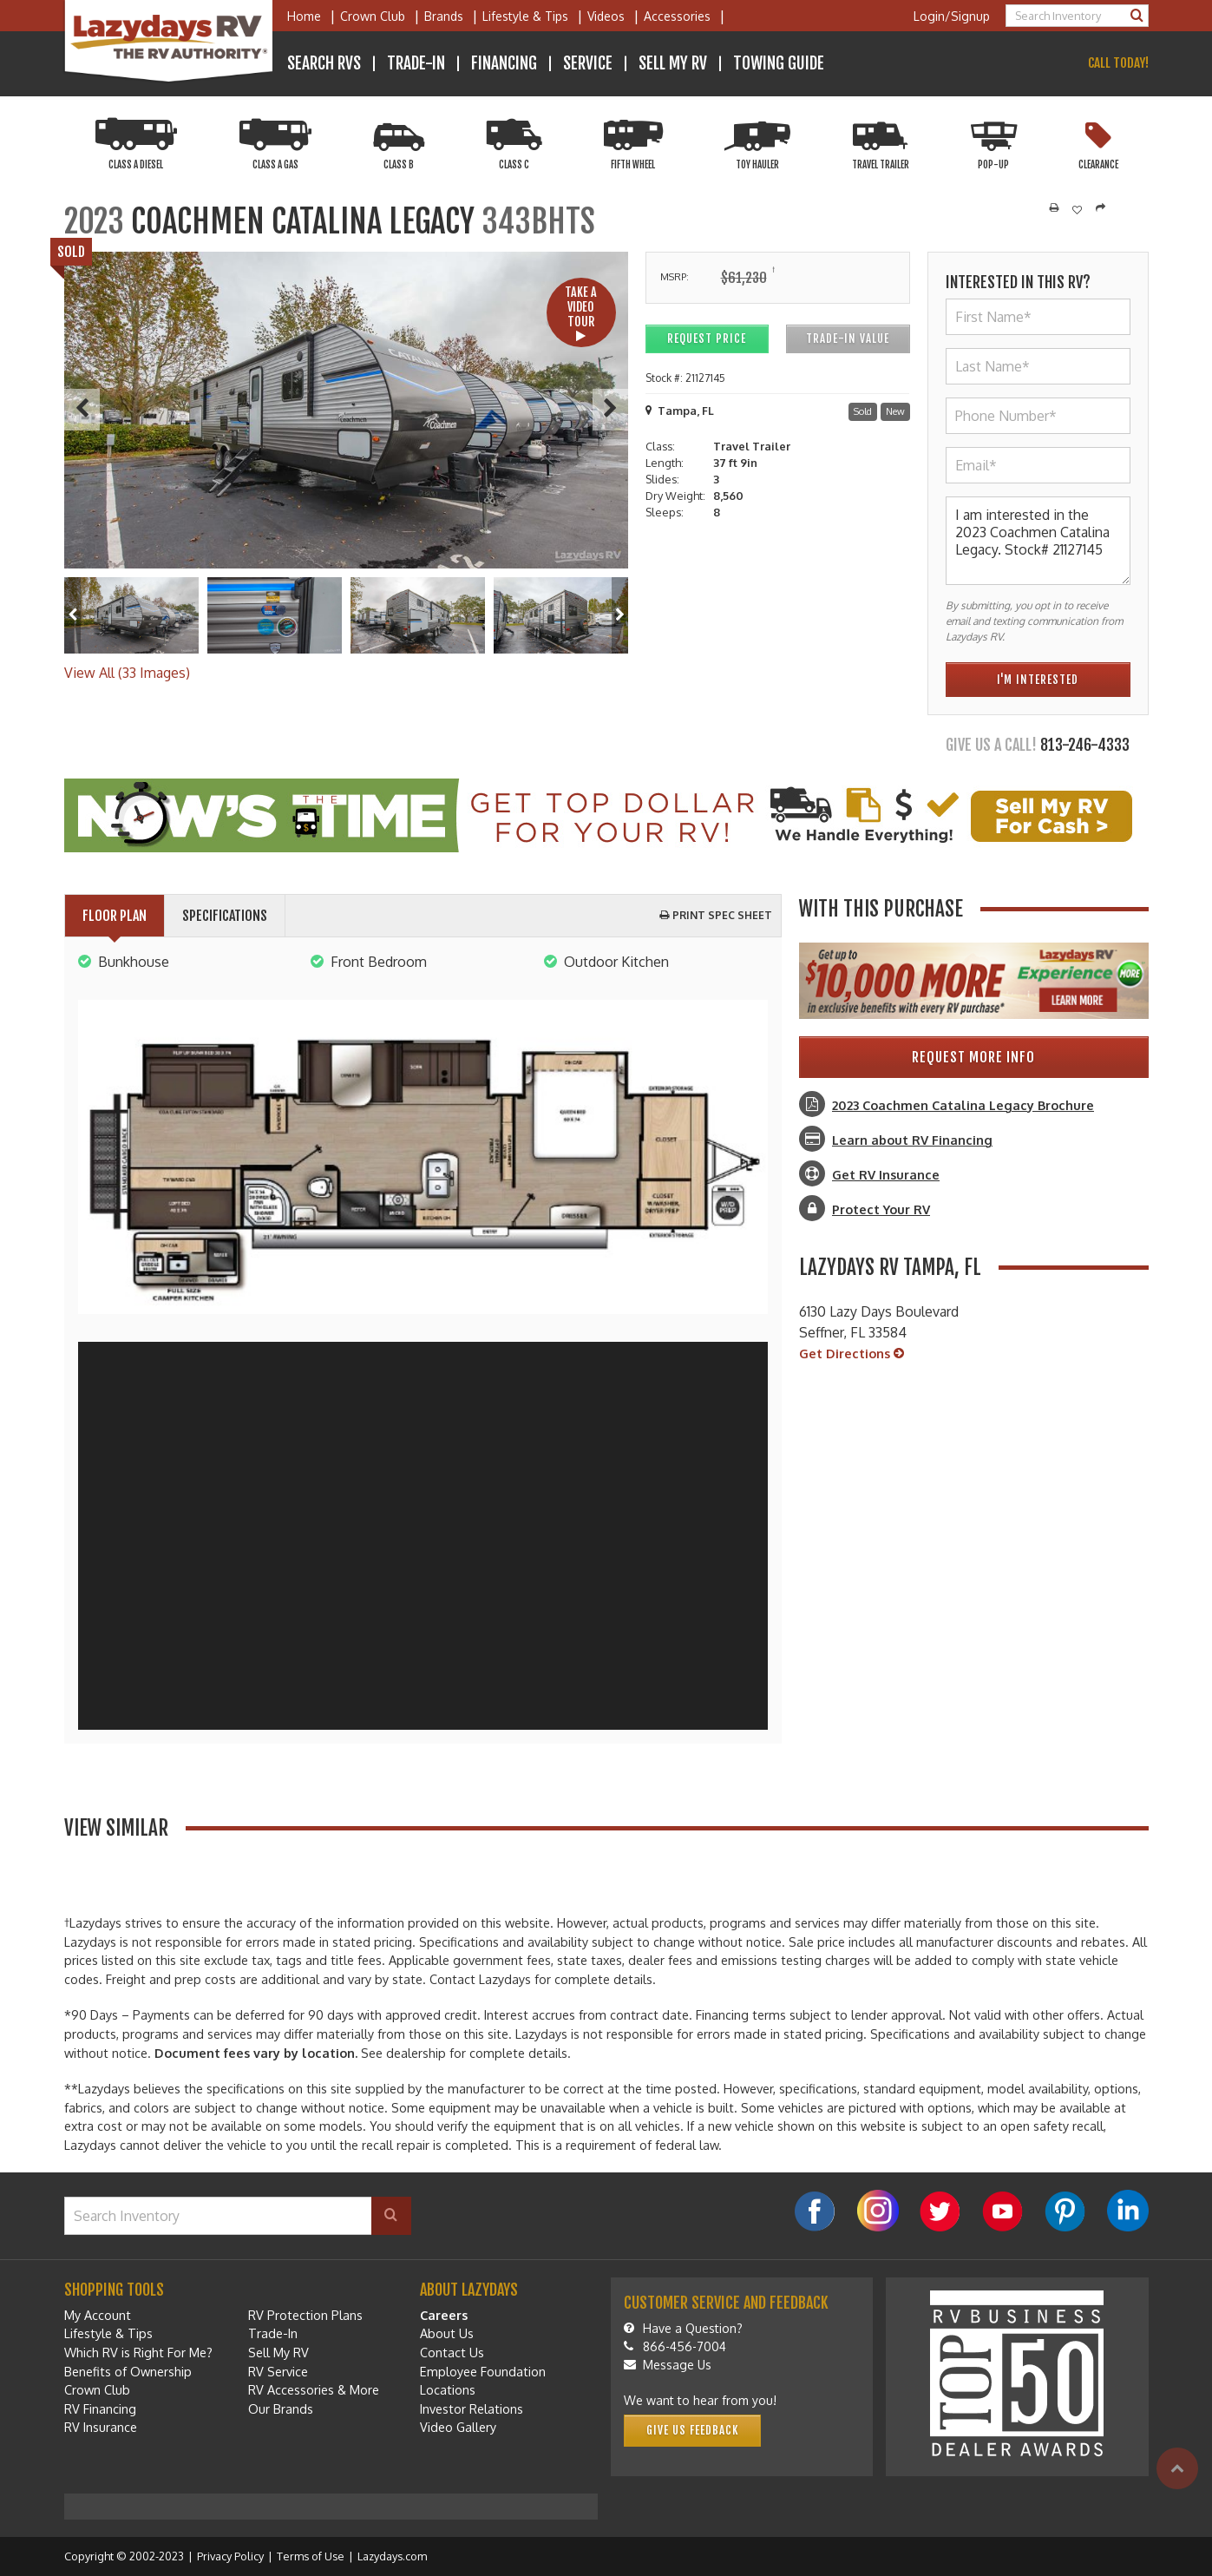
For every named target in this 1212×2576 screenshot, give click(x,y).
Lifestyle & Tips (525, 16)
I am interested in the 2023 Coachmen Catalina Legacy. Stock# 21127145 (1038, 540)
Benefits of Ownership (128, 2371)
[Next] (610, 409)
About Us (447, 2333)
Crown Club (372, 16)
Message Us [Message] (667, 2364)
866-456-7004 (675, 2346)
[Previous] (82, 409)
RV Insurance (100, 2427)
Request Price (706, 338)
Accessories (677, 16)
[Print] (1054, 208)
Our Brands (280, 2408)
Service (588, 63)
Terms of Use (310, 2556)
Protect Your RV (881, 1209)
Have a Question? (683, 2328)
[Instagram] (878, 2210)
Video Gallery (458, 2427)
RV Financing (100, 2408)
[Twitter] (940, 2211)
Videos (606, 16)
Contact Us (452, 2352)
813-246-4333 (1085, 744)
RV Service (278, 2371)
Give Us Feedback (692, 2430)
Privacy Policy (230, 2556)
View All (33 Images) (127, 672)
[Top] (1177, 2468)
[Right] (620, 615)
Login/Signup (952, 16)
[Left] (72, 615)
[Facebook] (815, 2211)
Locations (447, 2389)
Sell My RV (673, 63)
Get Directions (851, 1354)
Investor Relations (471, 2408)
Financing (504, 63)
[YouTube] (1003, 2211)
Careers (444, 2315)
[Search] (1137, 15)
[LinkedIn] (1128, 2210)
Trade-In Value (847, 338)
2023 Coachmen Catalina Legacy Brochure (963, 1105)
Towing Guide (778, 63)
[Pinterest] (1065, 2211)
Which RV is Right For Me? (138, 2352)
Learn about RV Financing (912, 1139)
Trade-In (416, 63)
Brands (443, 16)
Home (304, 16)
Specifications (224, 915)
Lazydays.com (392, 2556)
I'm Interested (1037, 680)
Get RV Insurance (886, 1174)
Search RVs (324, 63)
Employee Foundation (483, 2371)
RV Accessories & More (313, 2389)
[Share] (1100, 208)
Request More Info (973, 1057)
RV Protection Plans (305, 2315)
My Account (97, 2315)
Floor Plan (114, 915)
